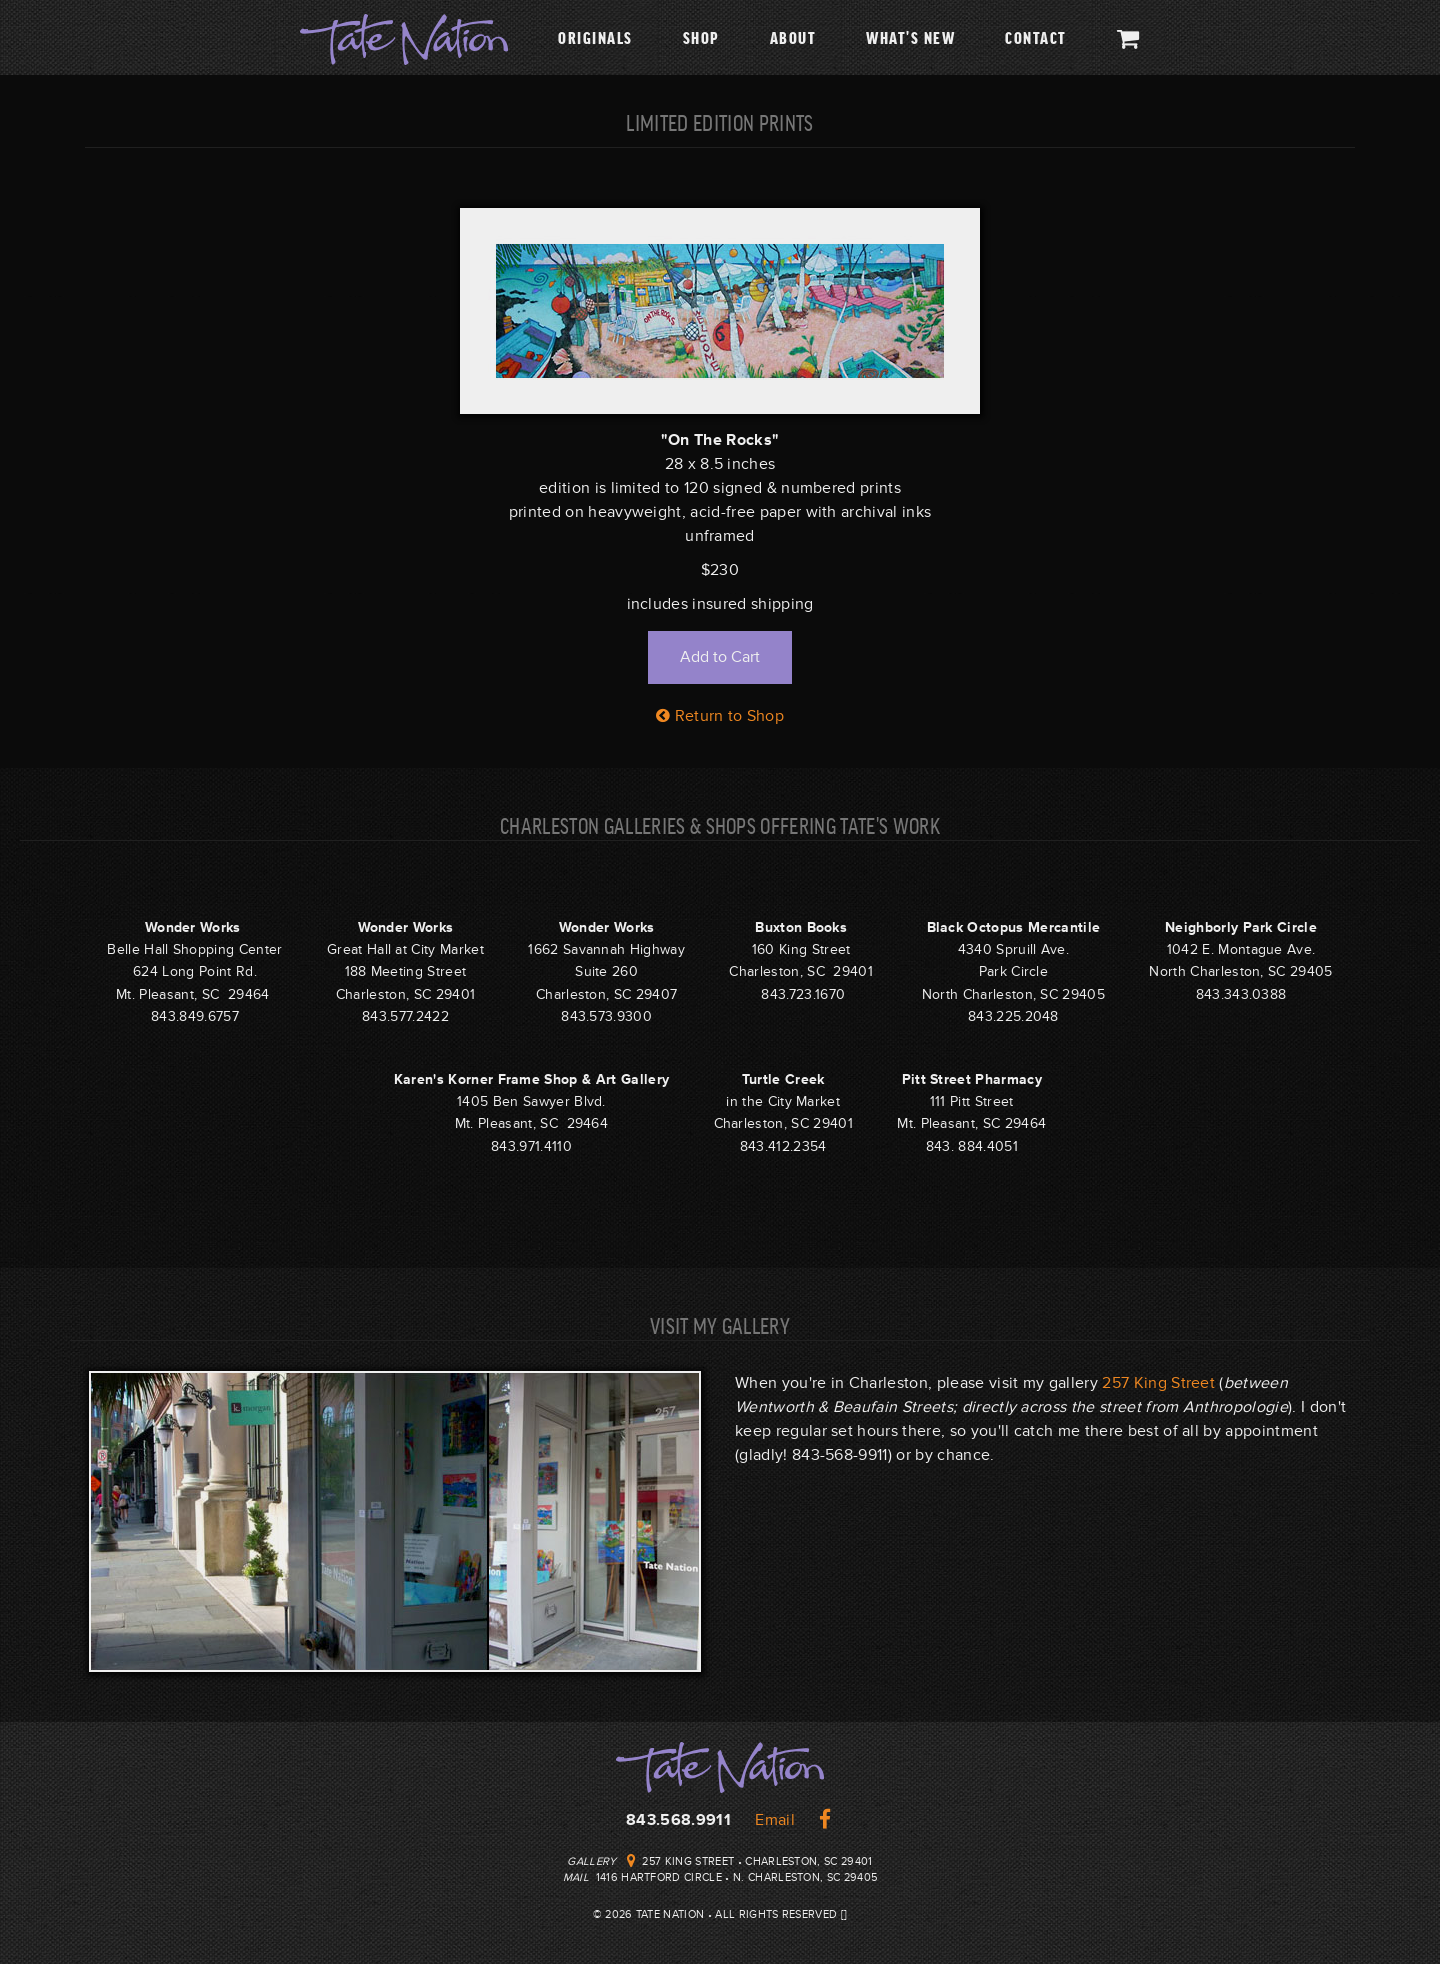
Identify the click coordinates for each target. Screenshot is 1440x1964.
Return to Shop (720, 716)
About (793, 37)
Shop (701, 37)
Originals (595, 37)
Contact (1036, 37)
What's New (910, 37)
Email (775, 1820)
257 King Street (1158, 1383)
